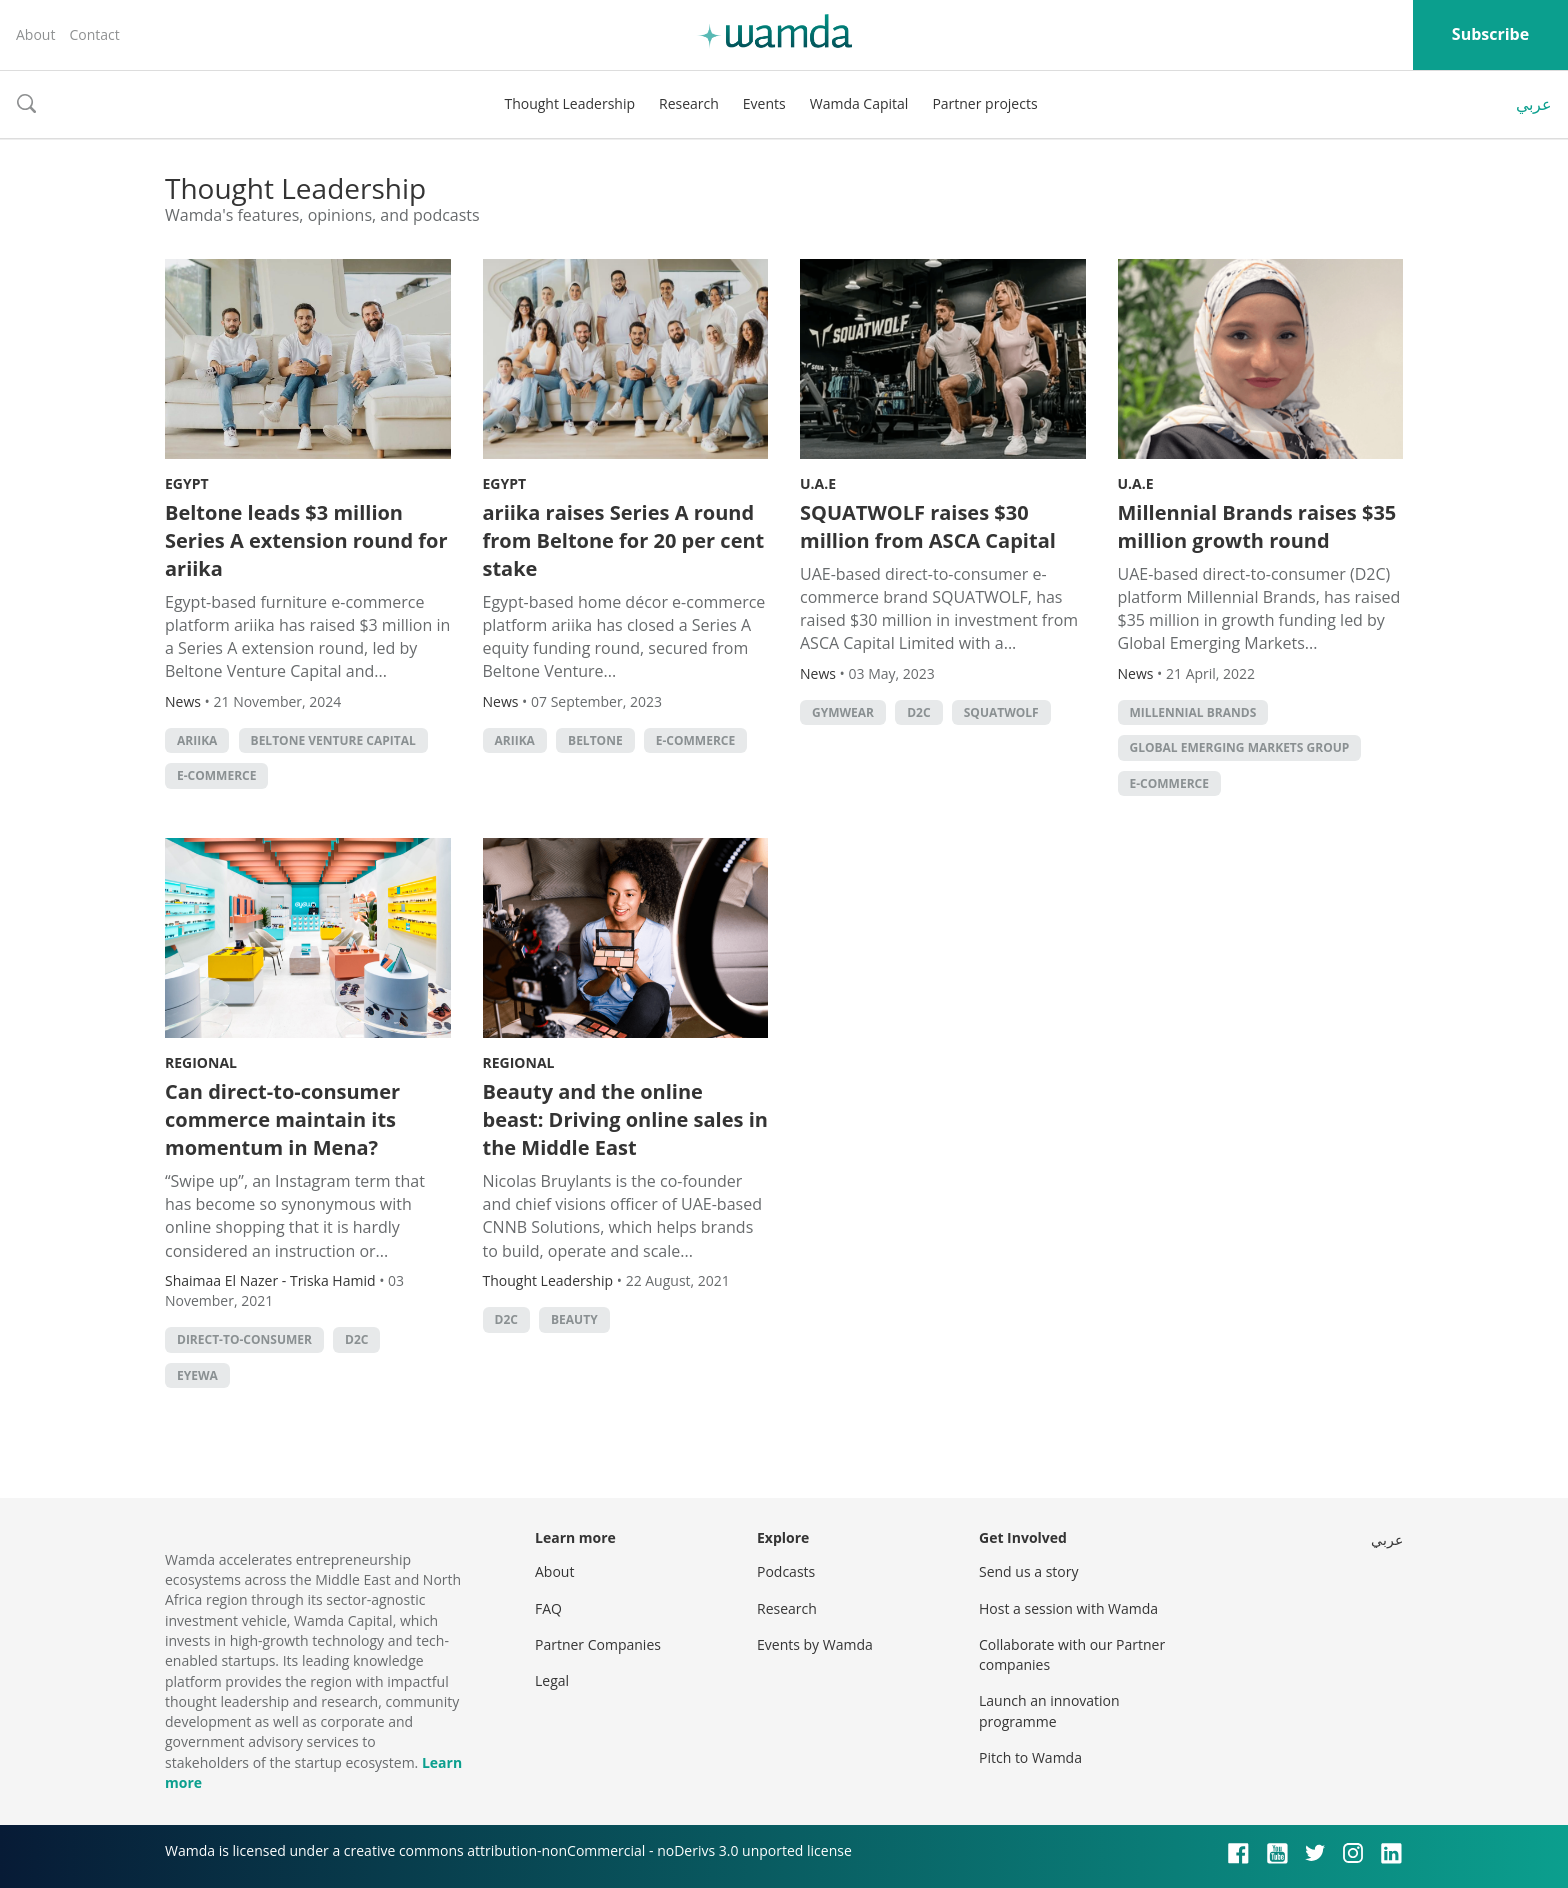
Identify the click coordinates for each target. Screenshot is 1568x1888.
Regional (201, 1062)
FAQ (548, 1608)
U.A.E (818, 483)
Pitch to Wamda (1030, 1757)
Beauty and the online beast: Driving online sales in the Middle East (625, 1119)
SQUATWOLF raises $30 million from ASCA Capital (928, 526)
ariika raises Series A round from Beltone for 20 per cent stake (624, 540)
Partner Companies (598, 1644)
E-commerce (216, 775)
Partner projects (984, 103)
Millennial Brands (1193, 712)
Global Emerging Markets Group (1240, 747)
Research (689, 103)
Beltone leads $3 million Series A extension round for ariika (306, 540)
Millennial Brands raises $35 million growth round (1257, 526)
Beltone (595, 740)
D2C (918, 712)
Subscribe (1490, 34)
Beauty (574, 1319)
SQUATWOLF (1001, 712)
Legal (552, 1680)
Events (764, 103)
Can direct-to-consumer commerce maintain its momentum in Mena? (282, 1119)
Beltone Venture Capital (333, 740)
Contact (94, 34)
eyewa (197, 1375)
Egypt (187, 483)
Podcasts (786, 1571)
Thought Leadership (569, 103)
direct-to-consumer (244, 1339)
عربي (1534, 104)
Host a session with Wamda (1068, 1608)
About (35, 34)
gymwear (843, 712)
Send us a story (1028, 1571)
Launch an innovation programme (1049, 1710)
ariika (197, 740)
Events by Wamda (815, 1644)
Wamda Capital (859, 103)
